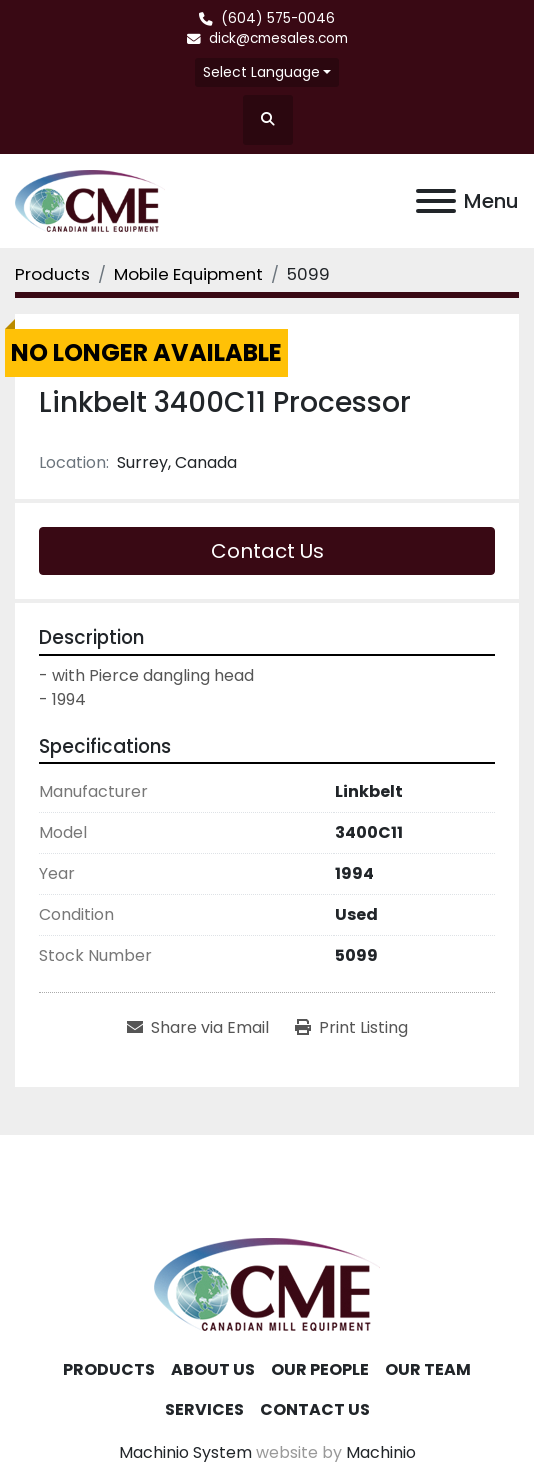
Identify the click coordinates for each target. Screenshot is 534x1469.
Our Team (428, 1369)
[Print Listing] (351, 1028)
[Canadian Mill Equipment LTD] (267, 1283)
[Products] (52, 274)
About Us (213, 1369)
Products (109, 1369)
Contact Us (267, 551)
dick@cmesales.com (278, 38)
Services (204, 1409)
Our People (320, 1369)
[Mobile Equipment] (188, 274)
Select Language (261, 72)
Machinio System (185, 1452)
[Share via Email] (198, 1028)
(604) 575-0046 (278, 18)
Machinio (381, 1452)
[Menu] (436, 201)
